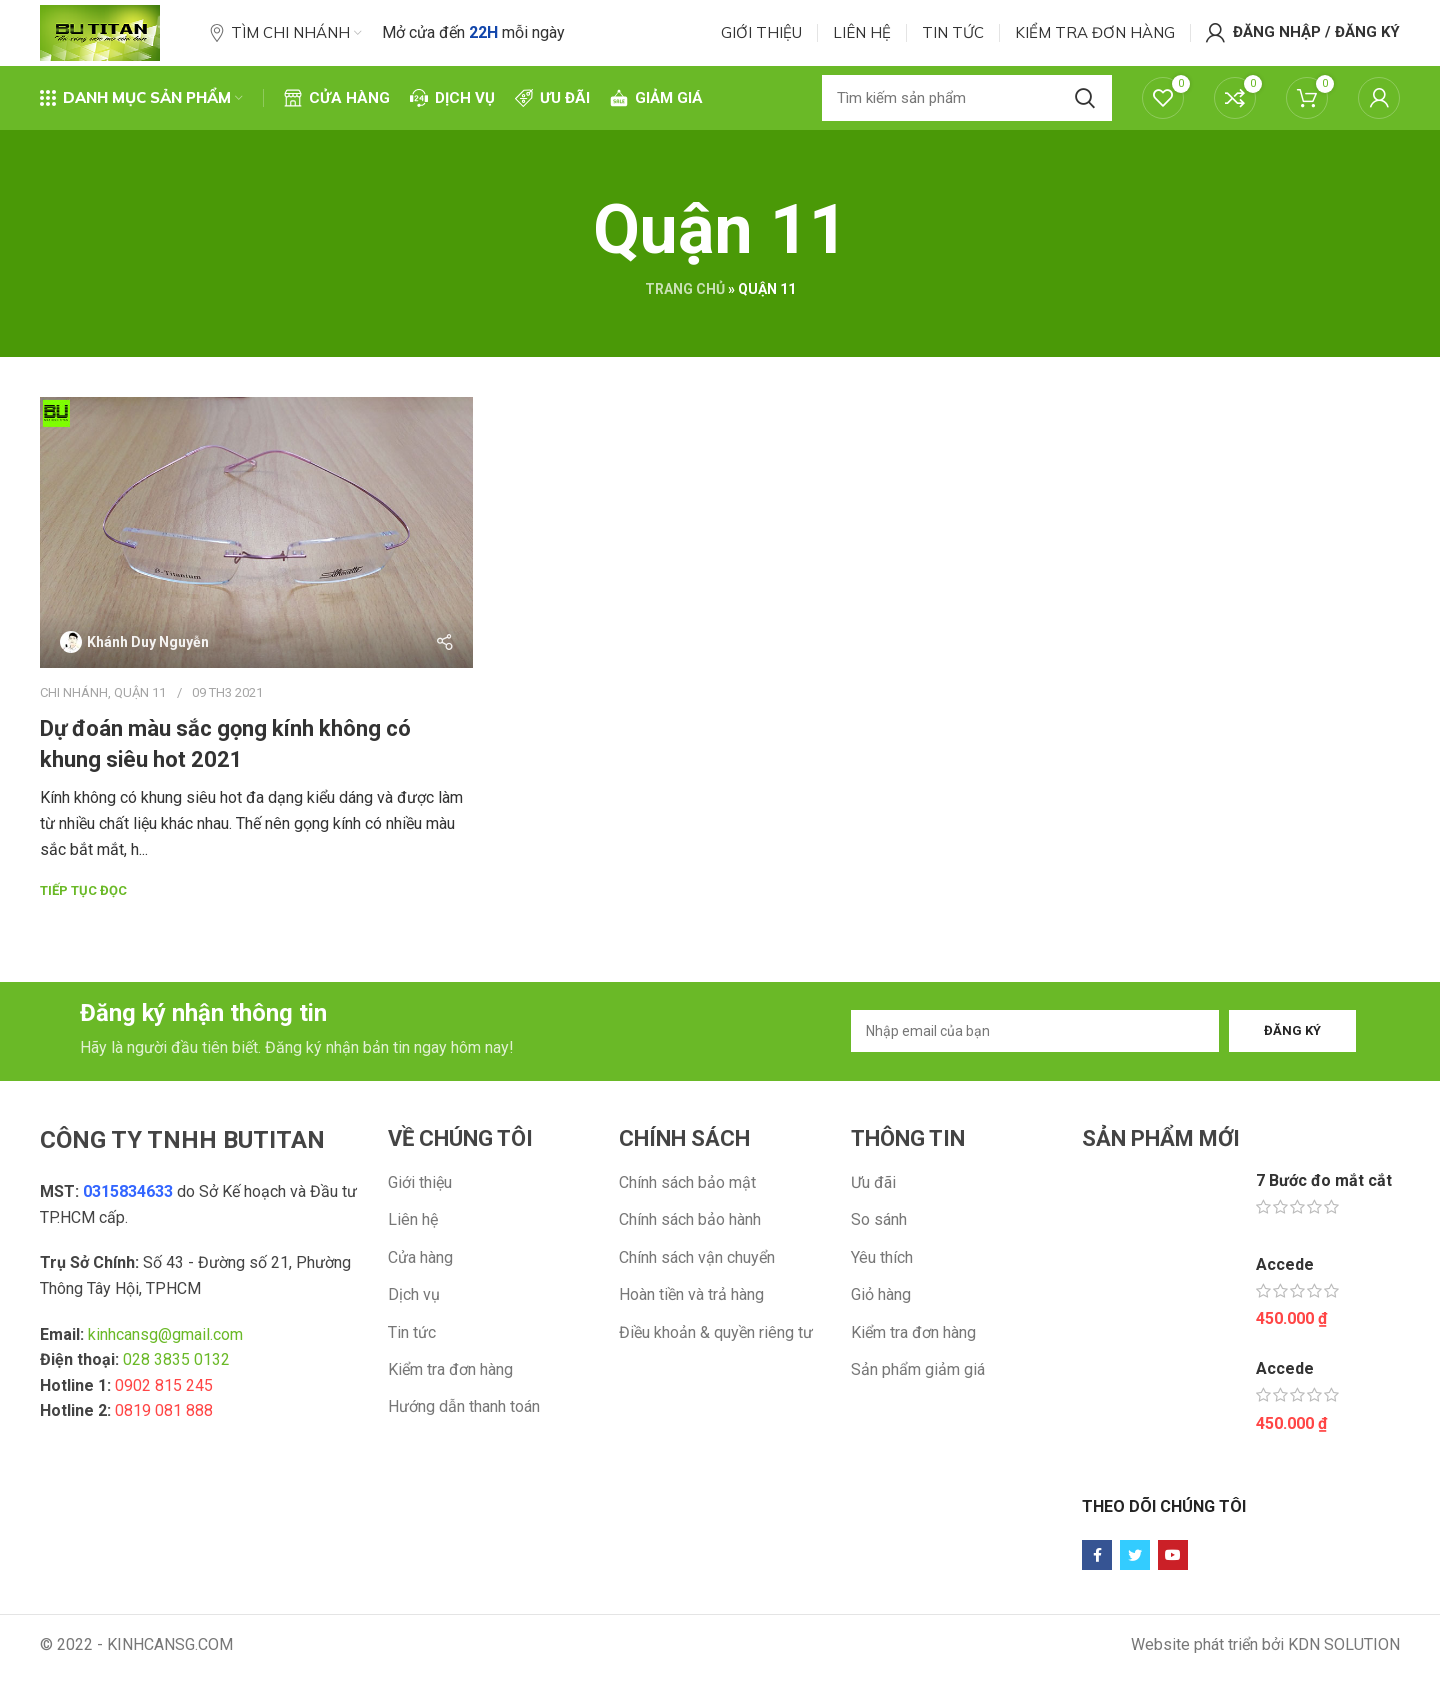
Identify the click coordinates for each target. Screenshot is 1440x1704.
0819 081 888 (164, 1449)
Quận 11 (140, 722)
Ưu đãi (873, 1221)
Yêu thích (882, 1296)
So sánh (879, 1258)
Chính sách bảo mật (687, 1221)
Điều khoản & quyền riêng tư (716, 1370)
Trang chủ (685, 320)
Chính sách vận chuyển (697, 1296)
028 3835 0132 (176, 1398)
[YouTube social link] (1173, 1594)
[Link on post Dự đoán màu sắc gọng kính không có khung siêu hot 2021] (256, 563)
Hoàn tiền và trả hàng (691, 1333)
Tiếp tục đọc (83, 921)
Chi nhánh (74, 722)
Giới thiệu (420, 1221)
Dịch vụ (414, 1333)
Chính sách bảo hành (690, 1258)
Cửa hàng (420, 1296)
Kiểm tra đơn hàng (450, 1408)
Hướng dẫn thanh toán (464, 1445)
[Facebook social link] (1097, 1594)
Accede (1285, 1302)
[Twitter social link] (1135, 1594)
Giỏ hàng (881, 1333)
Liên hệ (413, 1258)
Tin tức (412, 1370)
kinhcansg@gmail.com (165, 1372)
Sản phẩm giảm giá (918, 1408)
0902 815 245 (164, 1424)
